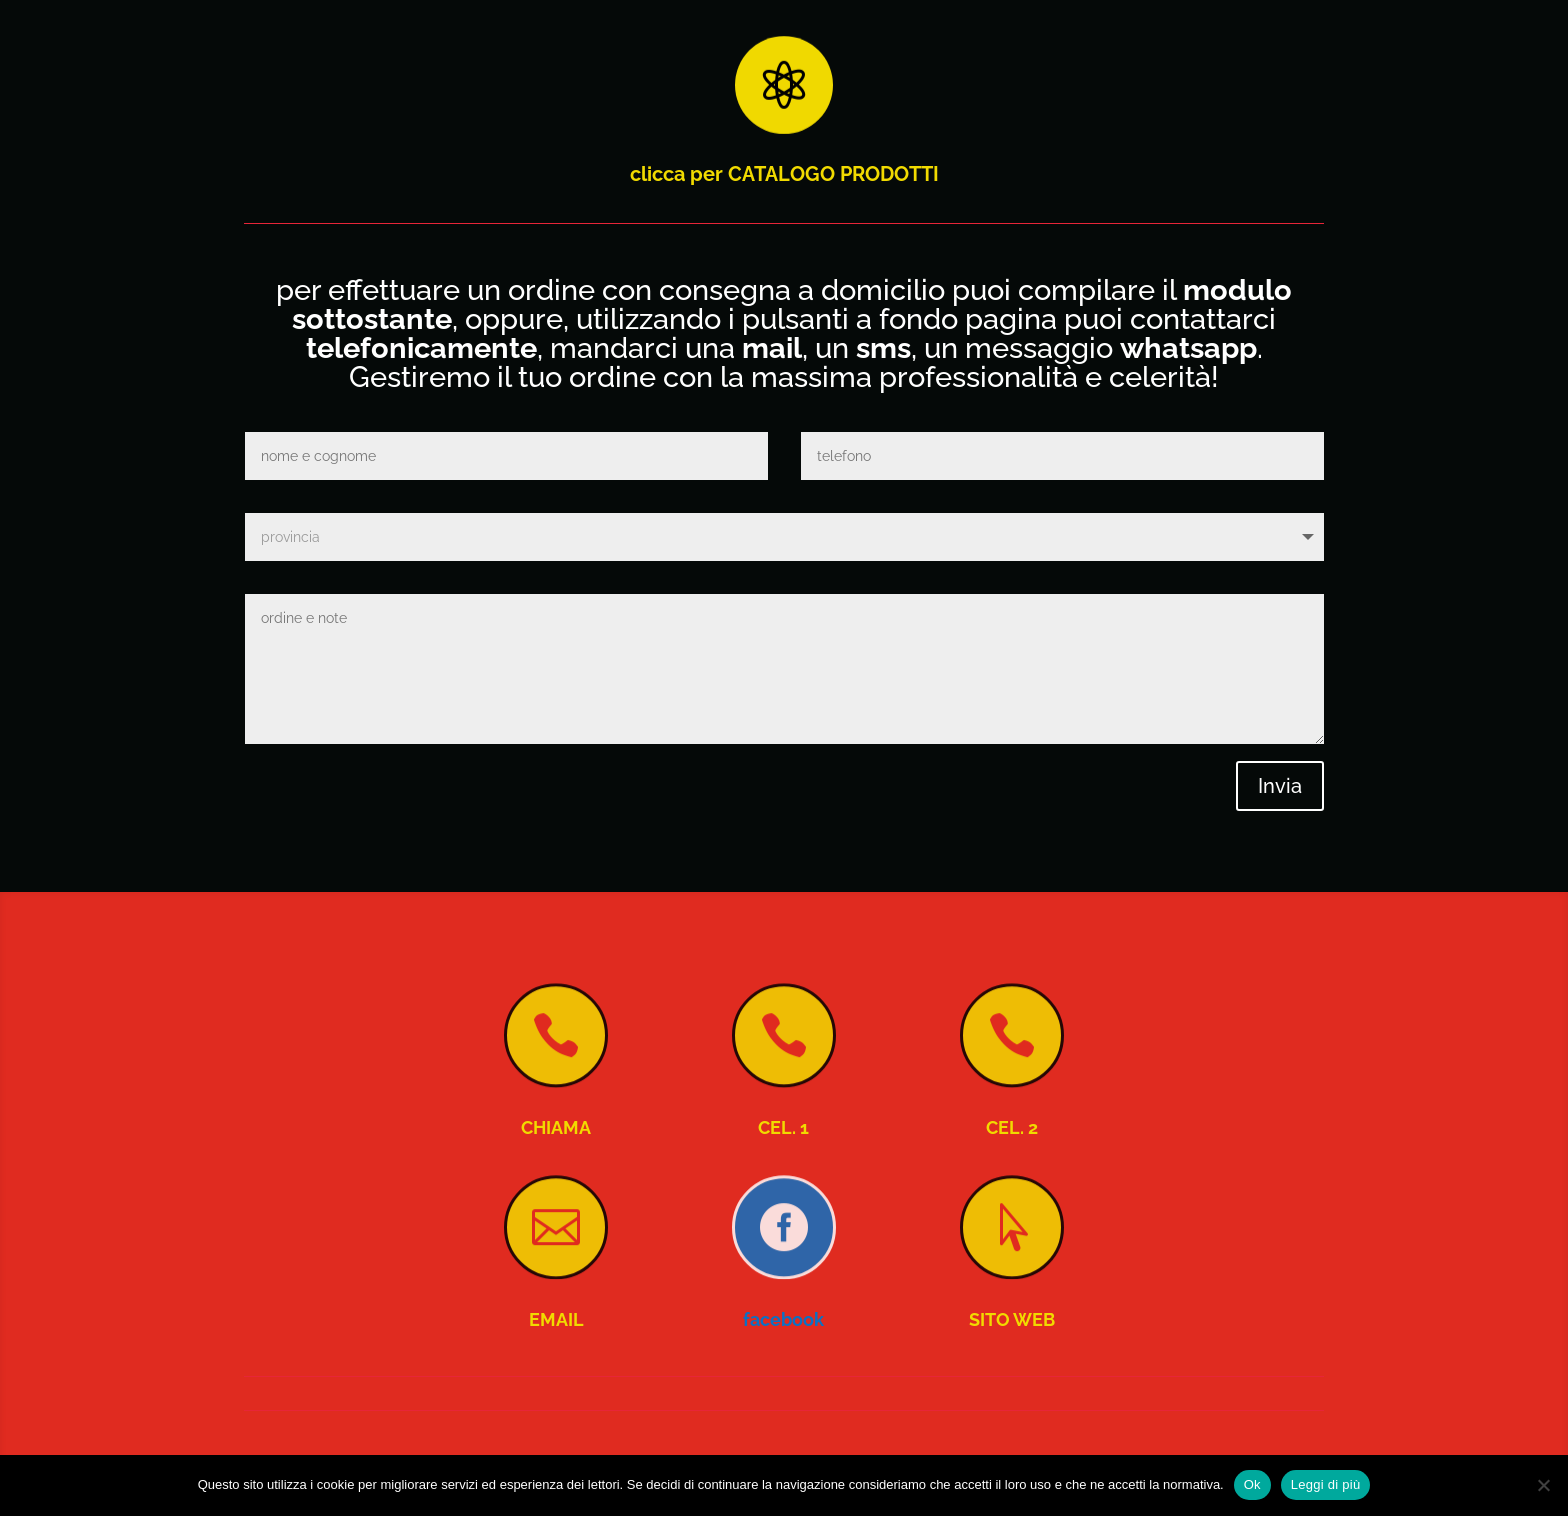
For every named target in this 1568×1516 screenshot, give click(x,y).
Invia (1280, 786)
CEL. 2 (1012, 1127)
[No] (1543, 1485)
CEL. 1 (783, 1127)
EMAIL (556, 1319)
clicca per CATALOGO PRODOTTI (784, 174)
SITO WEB (1012, 1319)
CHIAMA (556, 1127)
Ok (1252, 1484)
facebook (783, 1319)
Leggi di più (1326, 1484)
